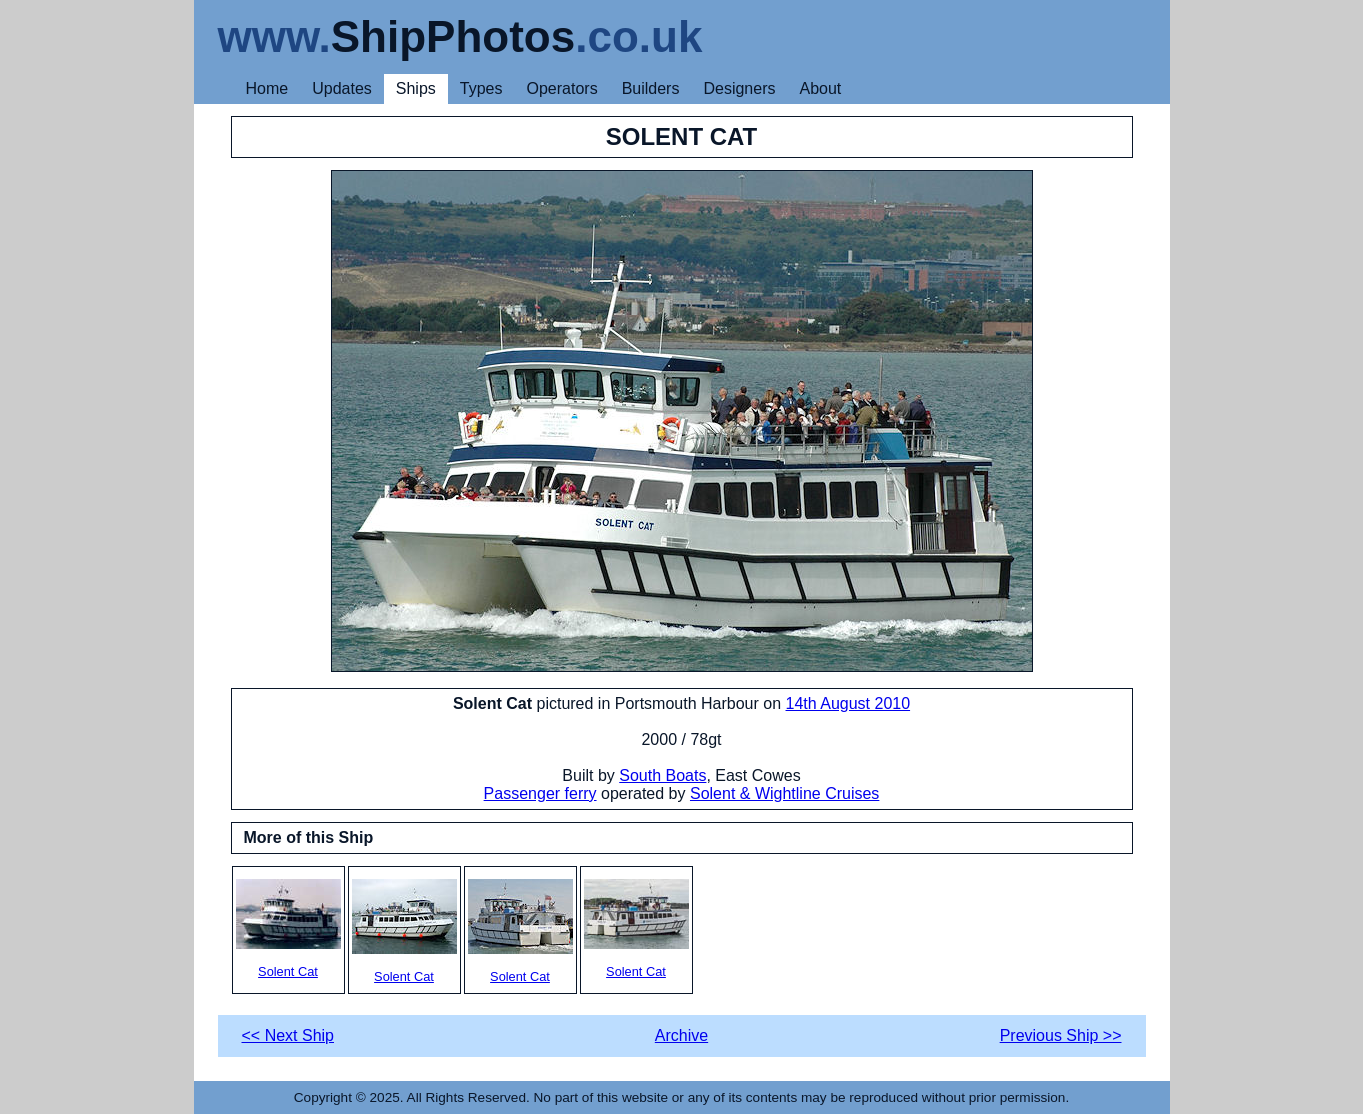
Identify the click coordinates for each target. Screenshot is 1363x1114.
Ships (416, 88)
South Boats (662, 775)
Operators (562, 88)
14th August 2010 (848, 703)
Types (481, 88)
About (820, 88)
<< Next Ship (288, 1035)
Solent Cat (288, 929)
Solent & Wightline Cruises (784, 793)
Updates (342, 88)
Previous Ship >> (1061, 1035)
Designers (739, 88)
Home (267, 88)
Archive (681, 1035)
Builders (651, 88)
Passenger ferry (540, 793)
